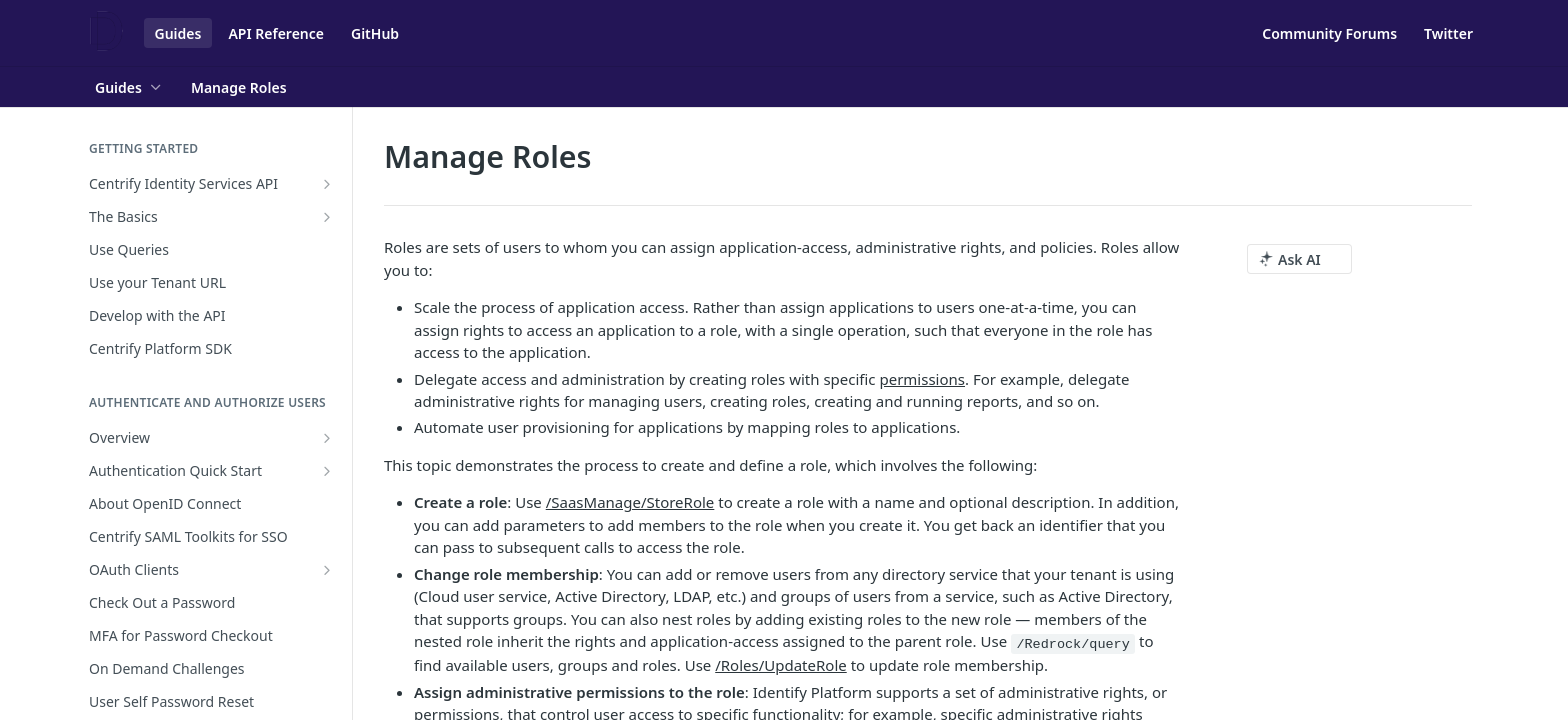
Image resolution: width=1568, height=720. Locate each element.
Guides (178, 33)
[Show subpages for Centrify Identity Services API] (327, 184)
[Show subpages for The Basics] (327, 217)
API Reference (276, 33)
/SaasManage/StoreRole (630, 502)
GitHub (375, 33)
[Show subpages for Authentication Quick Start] (327, 471)
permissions (922, 379)
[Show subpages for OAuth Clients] (327, 570)
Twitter (1448, 33)
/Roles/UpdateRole (781, 665)
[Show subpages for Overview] (327, 438)
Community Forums (1329, 33)
